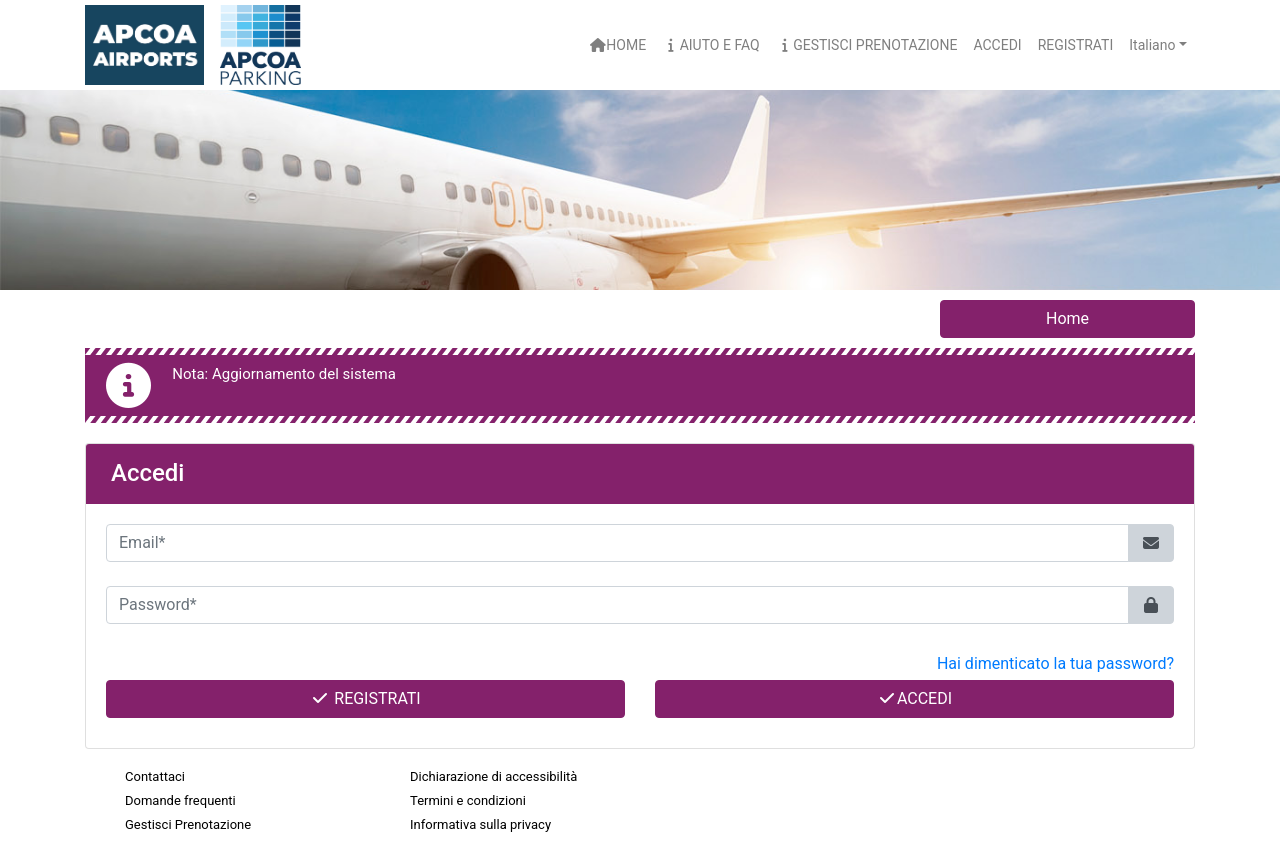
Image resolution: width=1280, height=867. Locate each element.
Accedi (914, 698)
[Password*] (617, 605)
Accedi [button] (997, 45)
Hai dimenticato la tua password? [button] (1055, 663)
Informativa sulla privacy (480, 824)
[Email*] (617, 543)
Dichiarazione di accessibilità (493, 776)
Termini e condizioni (468, 800)
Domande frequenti (180, 800)
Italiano (1152, 45)
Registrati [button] (1076, 45)
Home (617, 45)
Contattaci (155, 776)
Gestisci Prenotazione (867, 45)
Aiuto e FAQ (710, 45)
